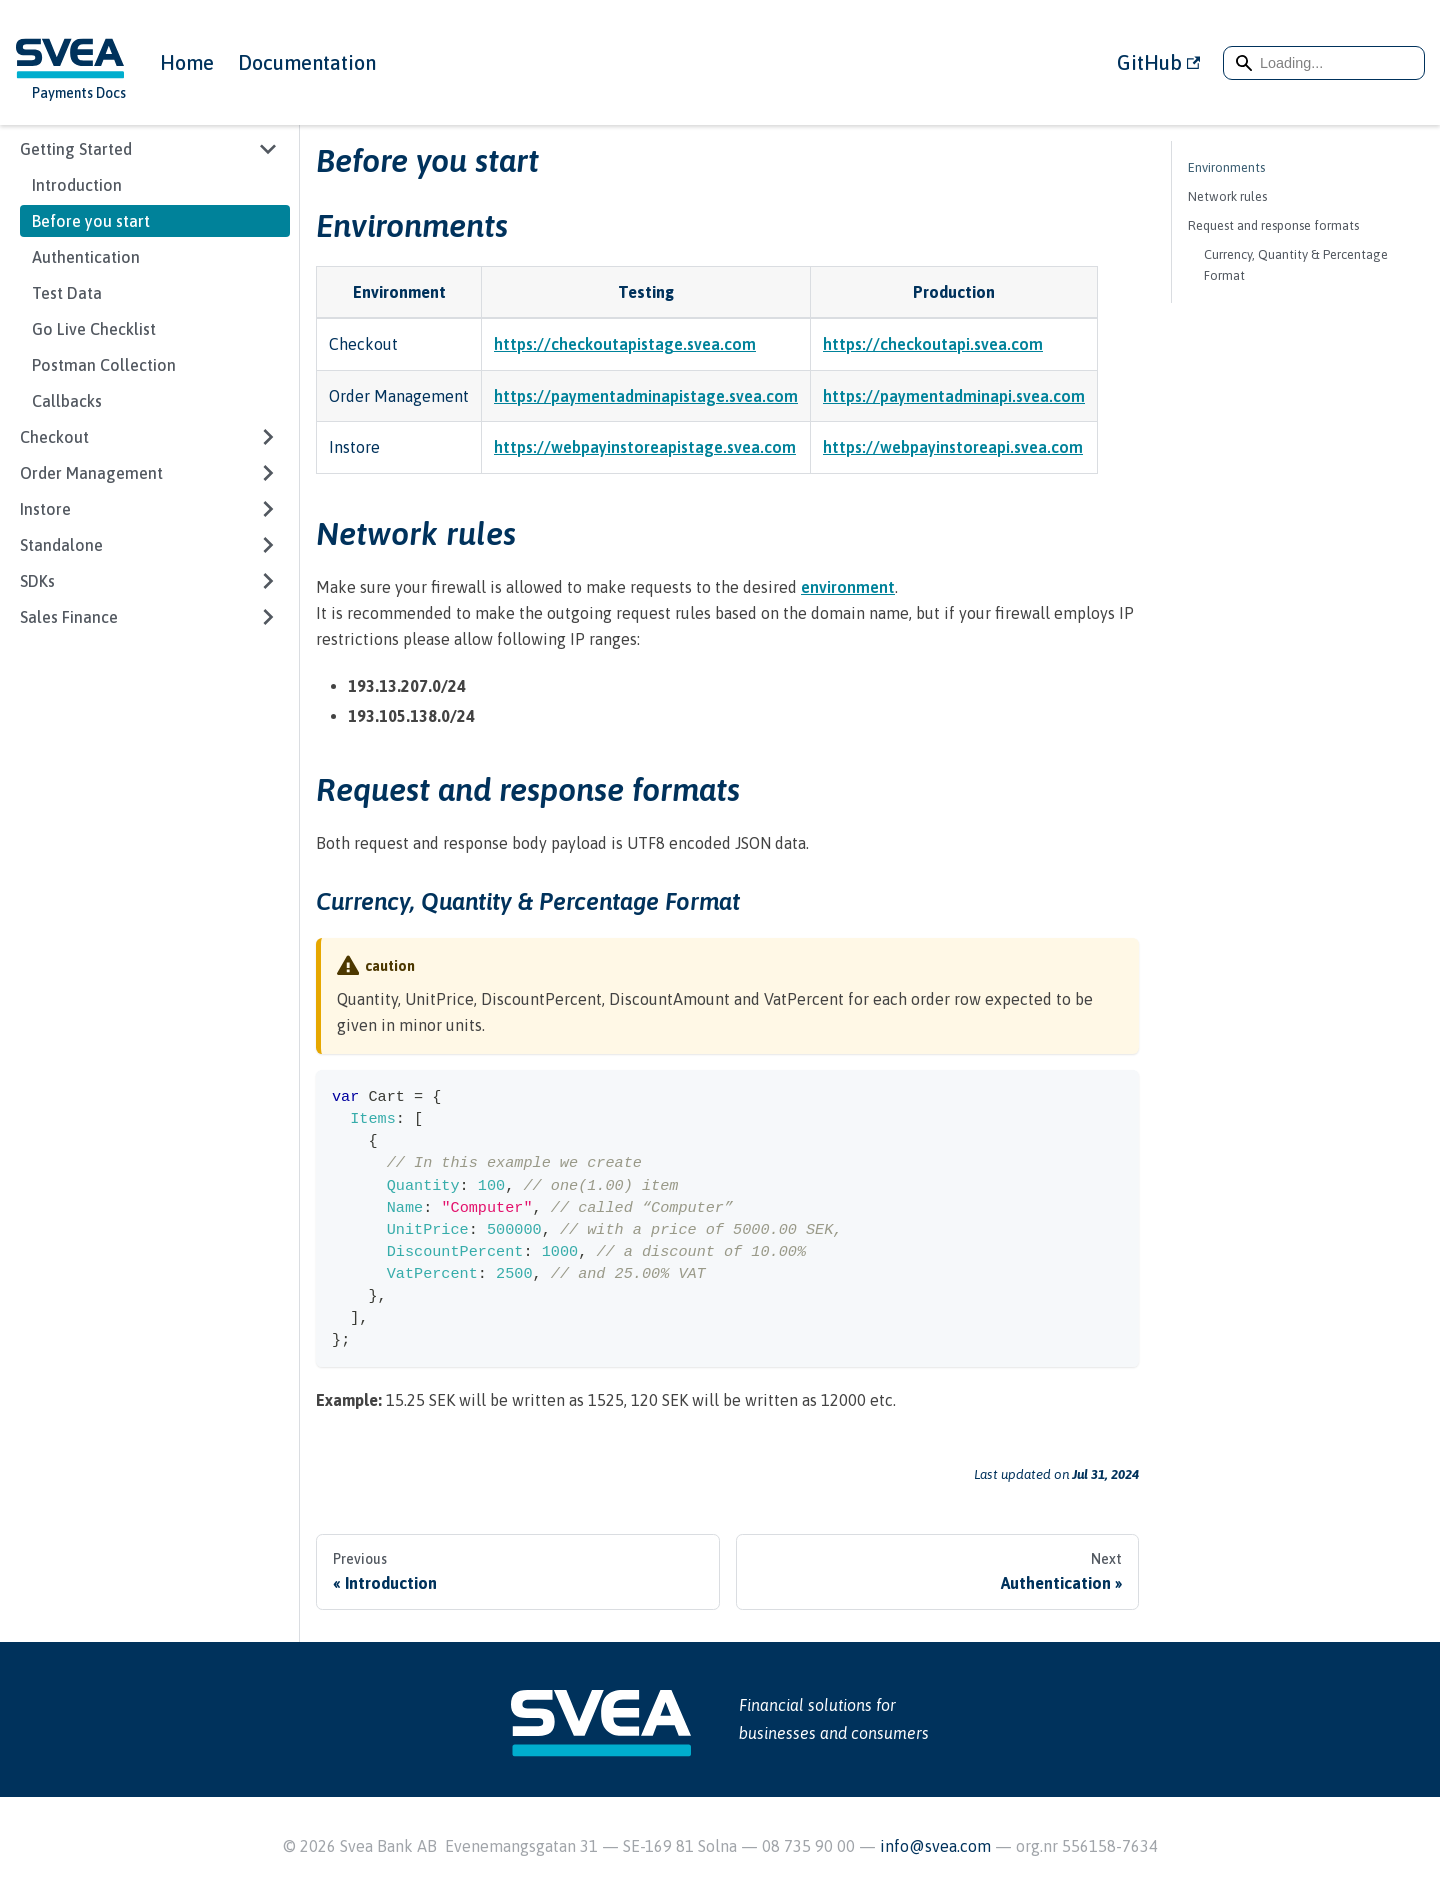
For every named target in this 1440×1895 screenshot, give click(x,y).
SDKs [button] (37, 581)
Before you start (91, 221)
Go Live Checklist (94, 329)
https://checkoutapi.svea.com (933, 344)
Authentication (86, 257)
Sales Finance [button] (69, 617)
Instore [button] (45, 509)
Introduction (77, 185)
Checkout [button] (54, 437)
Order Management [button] (91, 473)
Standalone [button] (61, 545)
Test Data (67, 293)
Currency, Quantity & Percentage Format (1296, 265)
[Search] (1324, 63)
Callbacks (67, 401)
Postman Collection (104, 365)
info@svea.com (937, 1846)
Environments (1226, 167)
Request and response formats (1273, 225)
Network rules (1227, 196)
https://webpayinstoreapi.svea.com (953, 447)
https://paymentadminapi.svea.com (954, 396)
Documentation (307, 62)
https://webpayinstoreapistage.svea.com (645, 447)
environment (848, 587)
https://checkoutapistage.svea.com (625, 344)
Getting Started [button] (76, 149)
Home (187, 62)
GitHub (1158, 62)
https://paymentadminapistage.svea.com (646, 396)
